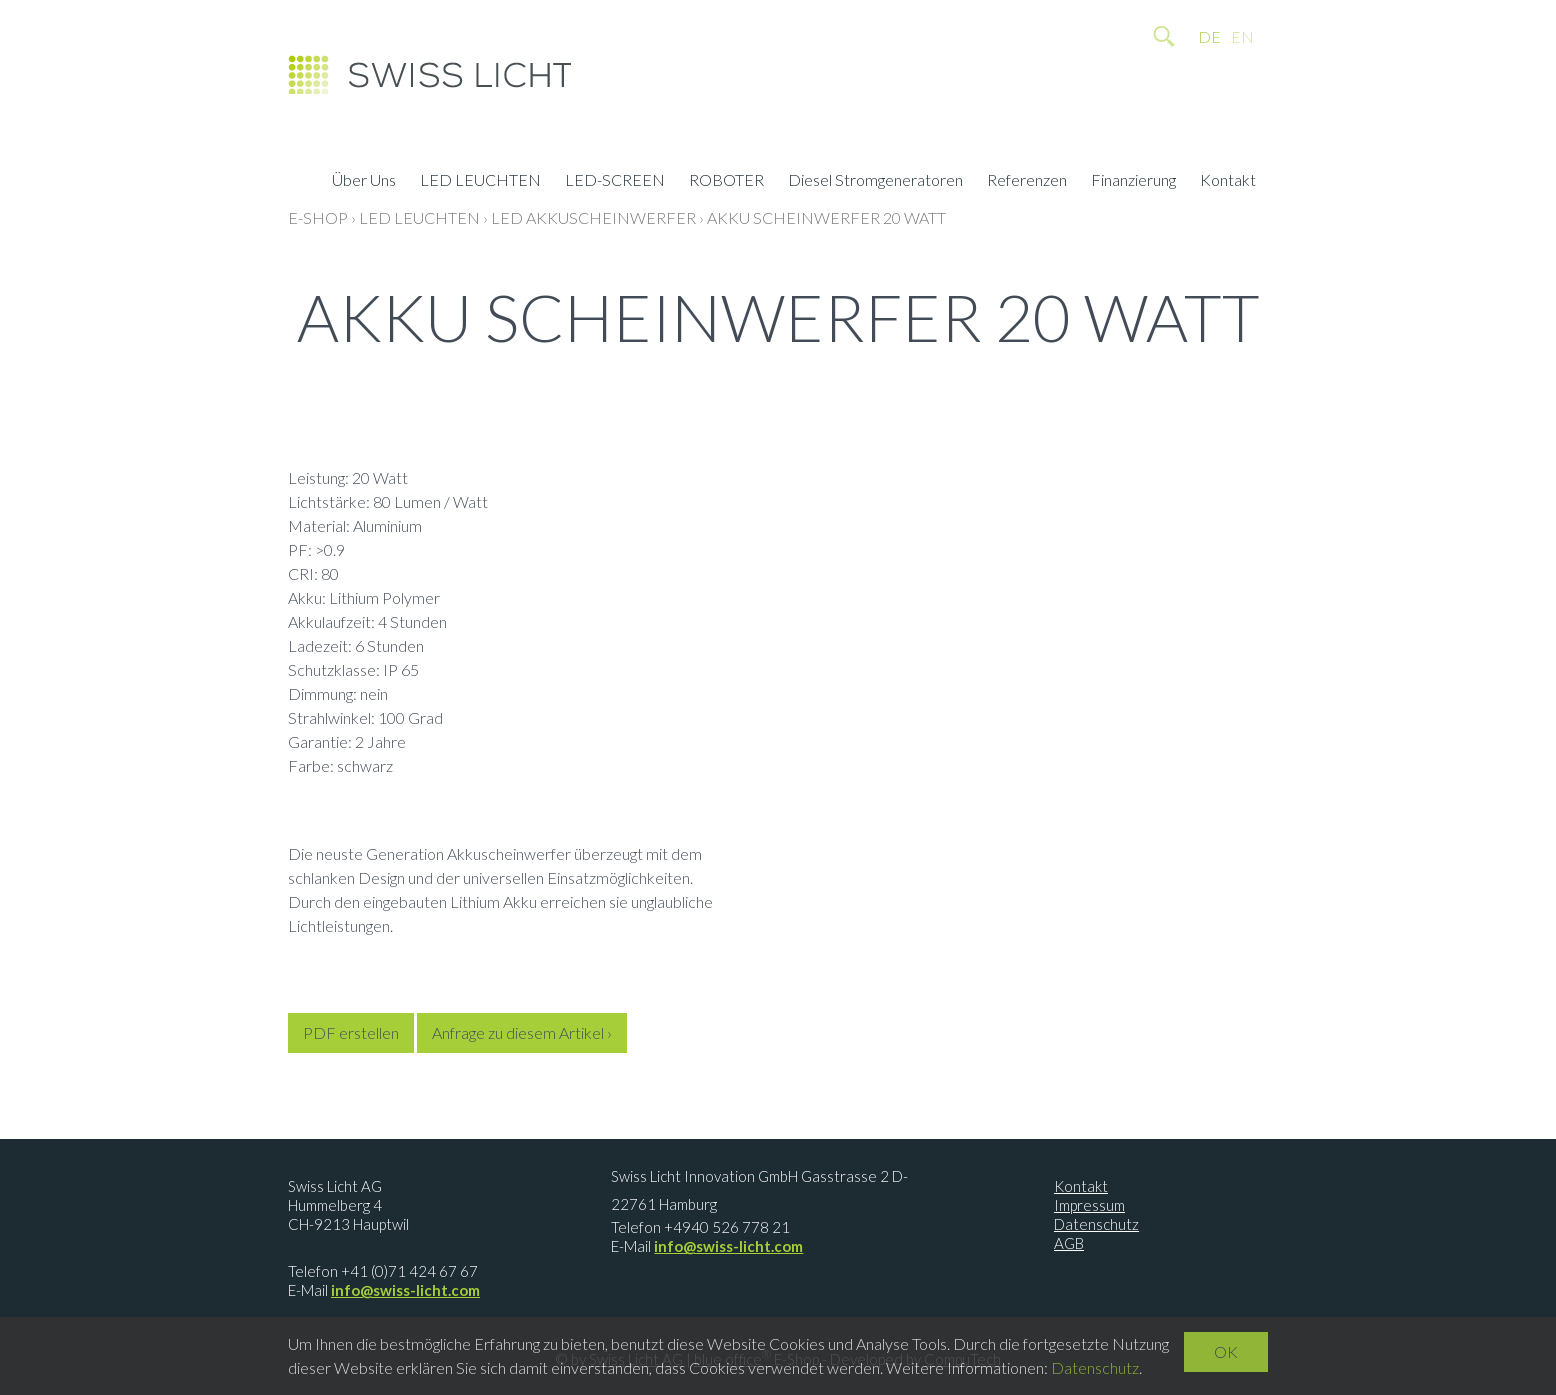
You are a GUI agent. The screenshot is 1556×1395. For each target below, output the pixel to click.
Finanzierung (1133, 182)
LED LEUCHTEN (480, 182)
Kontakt (1228, 182)
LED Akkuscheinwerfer (593, 217)
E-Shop (318, 217)
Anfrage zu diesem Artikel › (522, 1032)
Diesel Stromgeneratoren (875, 182)
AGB (1069, 1243)
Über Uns (364, 182)
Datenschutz (1096, 1224)
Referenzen (1027, 182)
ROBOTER (726, 182)
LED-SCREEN (615, 182)
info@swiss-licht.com (405, 1290)
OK (1226, 1351)
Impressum (1089, 1205)
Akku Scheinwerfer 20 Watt (826, 217)
